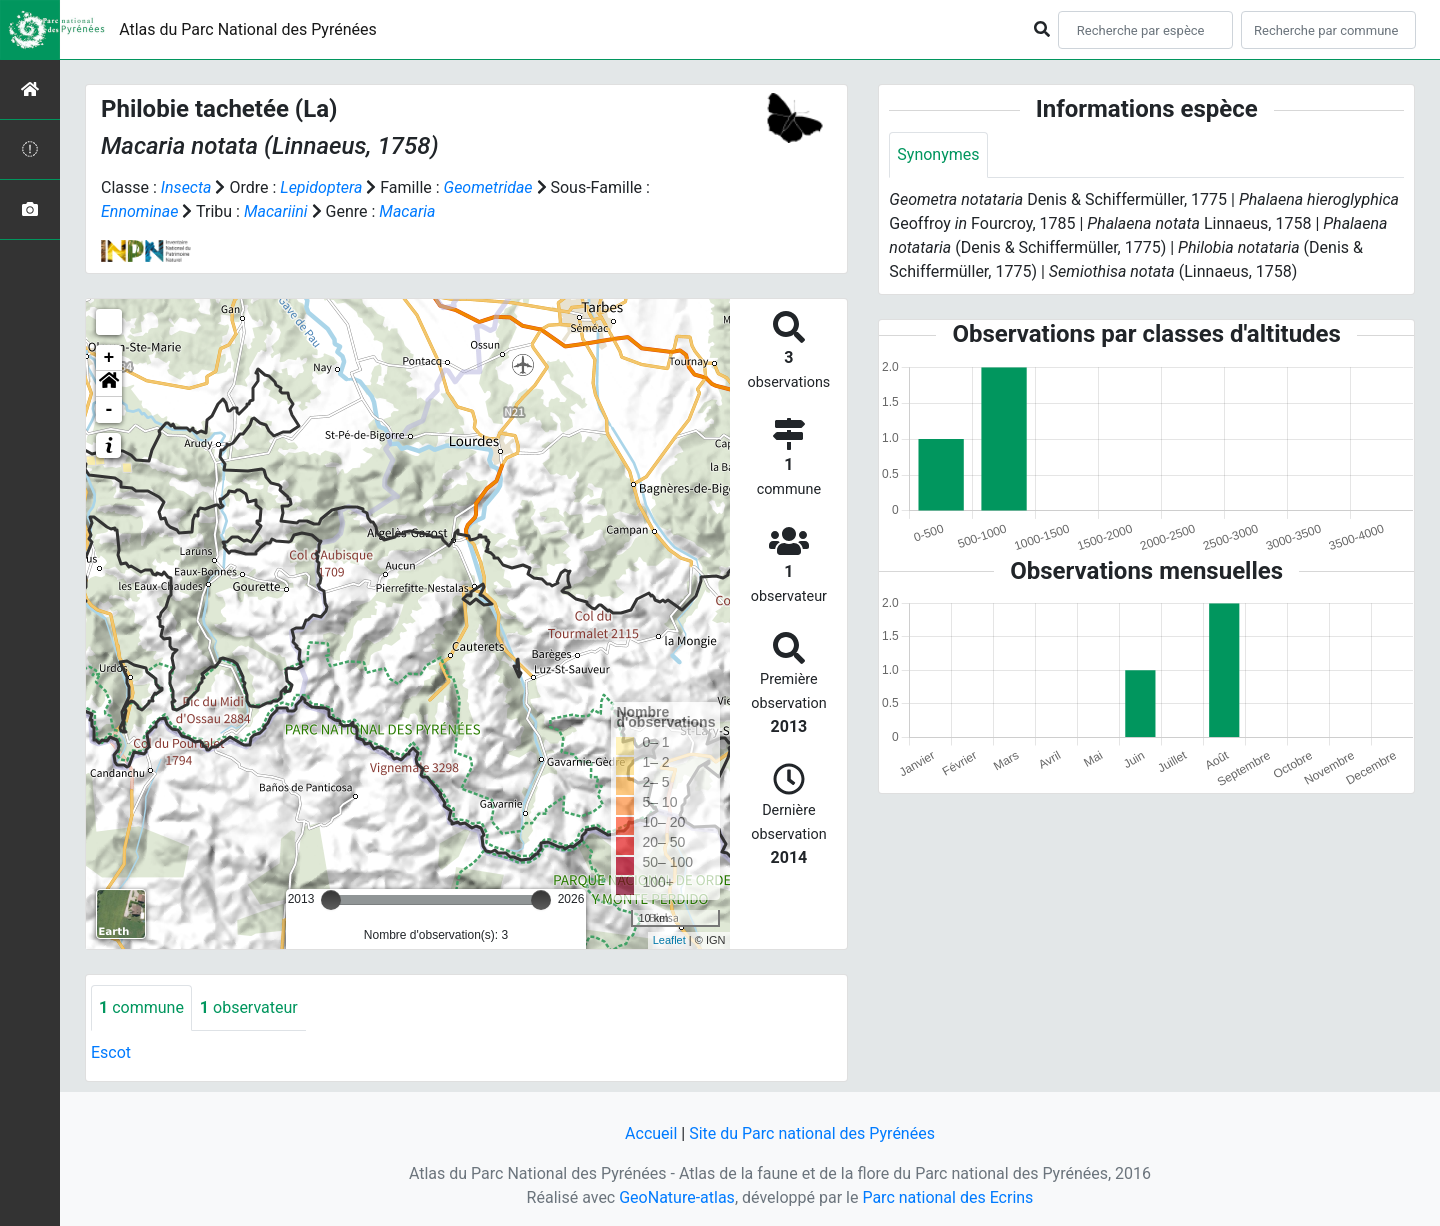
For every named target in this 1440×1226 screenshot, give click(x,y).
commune (141, 1007)
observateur (249, 1007)
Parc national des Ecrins (947, 1197)
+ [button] (109, 358)
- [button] (109, 410)
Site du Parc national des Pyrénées (812, 1133)
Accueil (651, 1133)
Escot (111, 1052)
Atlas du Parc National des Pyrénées (248, 29)
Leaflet (669, 940)
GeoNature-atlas (677, 1197)
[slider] (331, 900)
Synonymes (938, 154)
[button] (109, 384)
